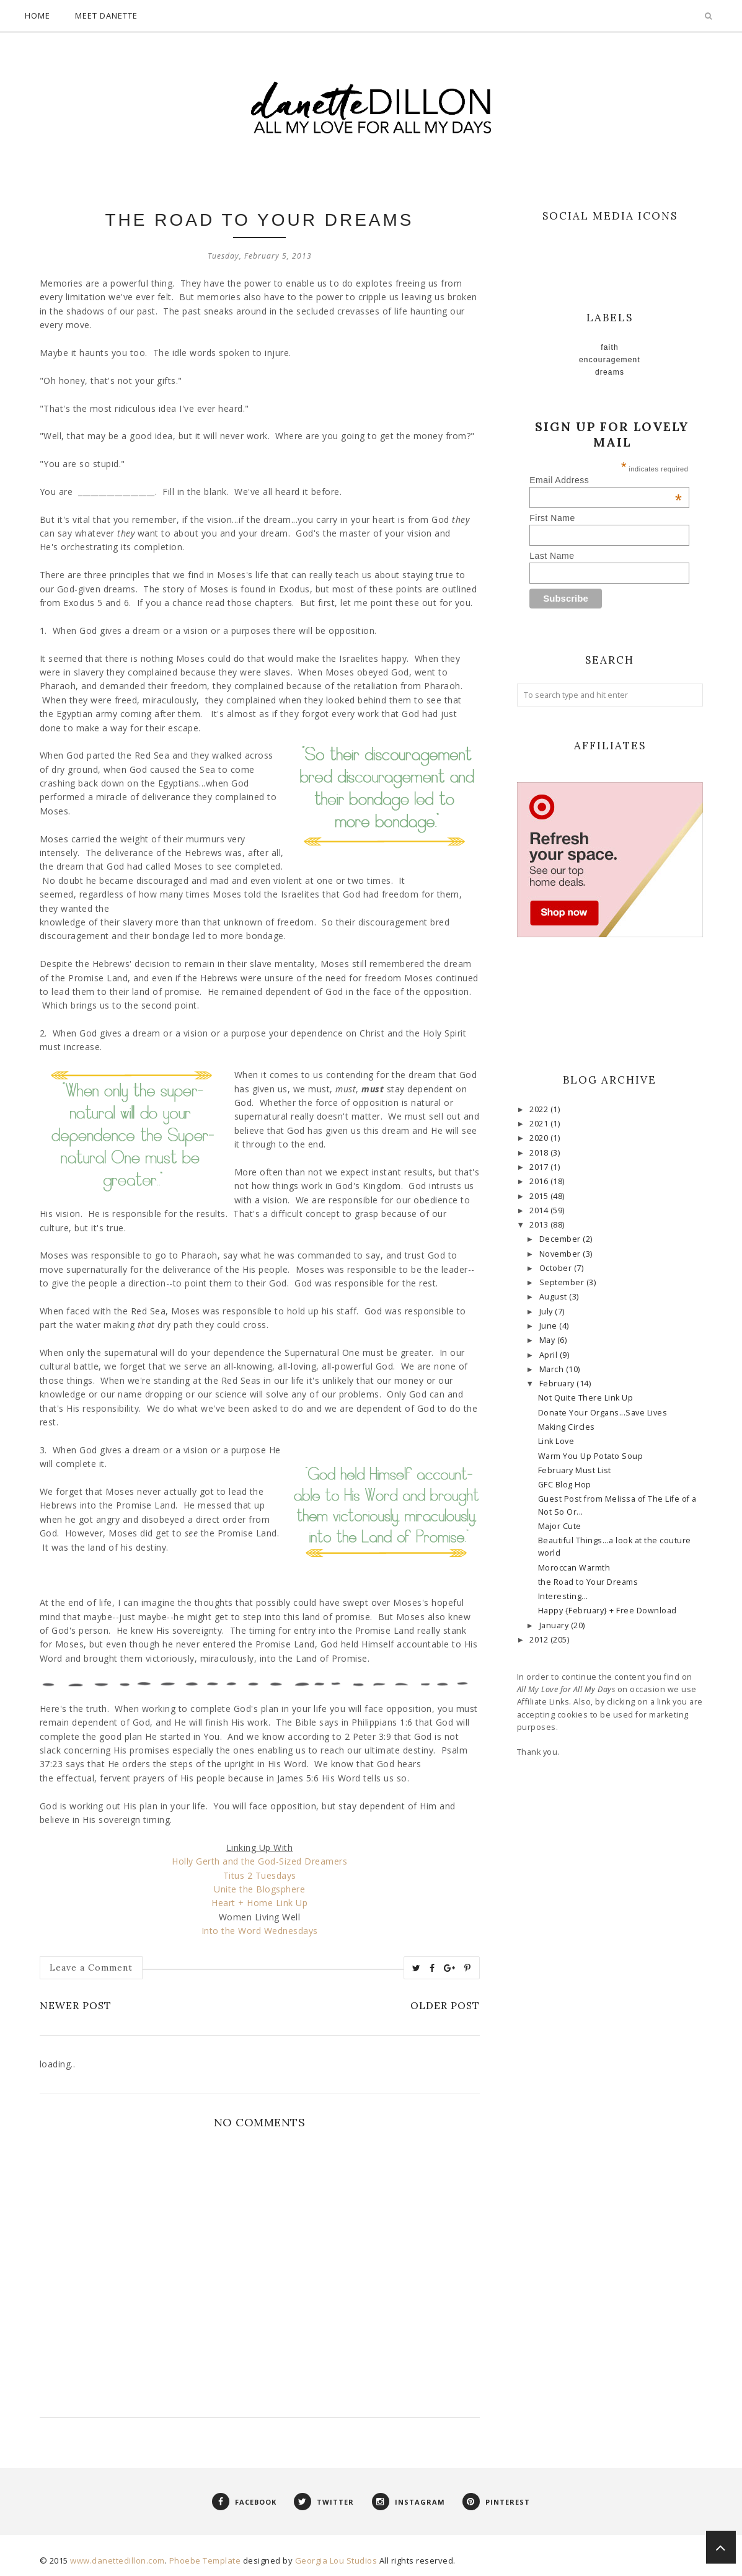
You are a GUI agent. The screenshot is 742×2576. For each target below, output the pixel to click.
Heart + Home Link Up (259, 1903)
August (554, 1296)
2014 (539, 1210)
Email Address (605, 480)
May (548, 1340)
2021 (539, 1123)
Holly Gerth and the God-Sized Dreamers (259, 1861)
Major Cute (559, 1526)
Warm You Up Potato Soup (590, 1456)
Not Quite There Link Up (586, 1398)
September (562, 1282)
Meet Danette (106, 15)
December (561, 1239)
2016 (539, 1181)
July (547, 1311)
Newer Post (76, 2005)
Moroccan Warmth (574, 1567)
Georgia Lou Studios (336, 2560)
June (549, 1326)
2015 (539, 1196)
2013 (539, 1224)
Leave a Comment (91, 1967)
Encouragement (609, 359)
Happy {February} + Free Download (607, 1610)
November (561, 1254)
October (556, 1268)
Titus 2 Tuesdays (259, 1875)
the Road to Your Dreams (588, 1582)
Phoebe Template (205, 2560)
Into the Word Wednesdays (259, 1930)
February (558, 1383)
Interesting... (563, 1596)
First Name (552, 518)
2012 (539, 1639)
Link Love (556, 1441)
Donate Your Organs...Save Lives (603, 1412)
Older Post (445, 2005)
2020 (539, 1138)
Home (37, 15)
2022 (539, 1109)
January (555, 1625)
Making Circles (566, 1427)
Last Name (551, 556)
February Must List (574, 1470)
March (552, 1369)
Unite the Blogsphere (259, 1889)
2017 (539, 1167)
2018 (539, 1153)
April (549, 1355)
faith (610, 347)
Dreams (609, 372)
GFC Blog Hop (564, 1484)
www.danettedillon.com (117, 2560)
